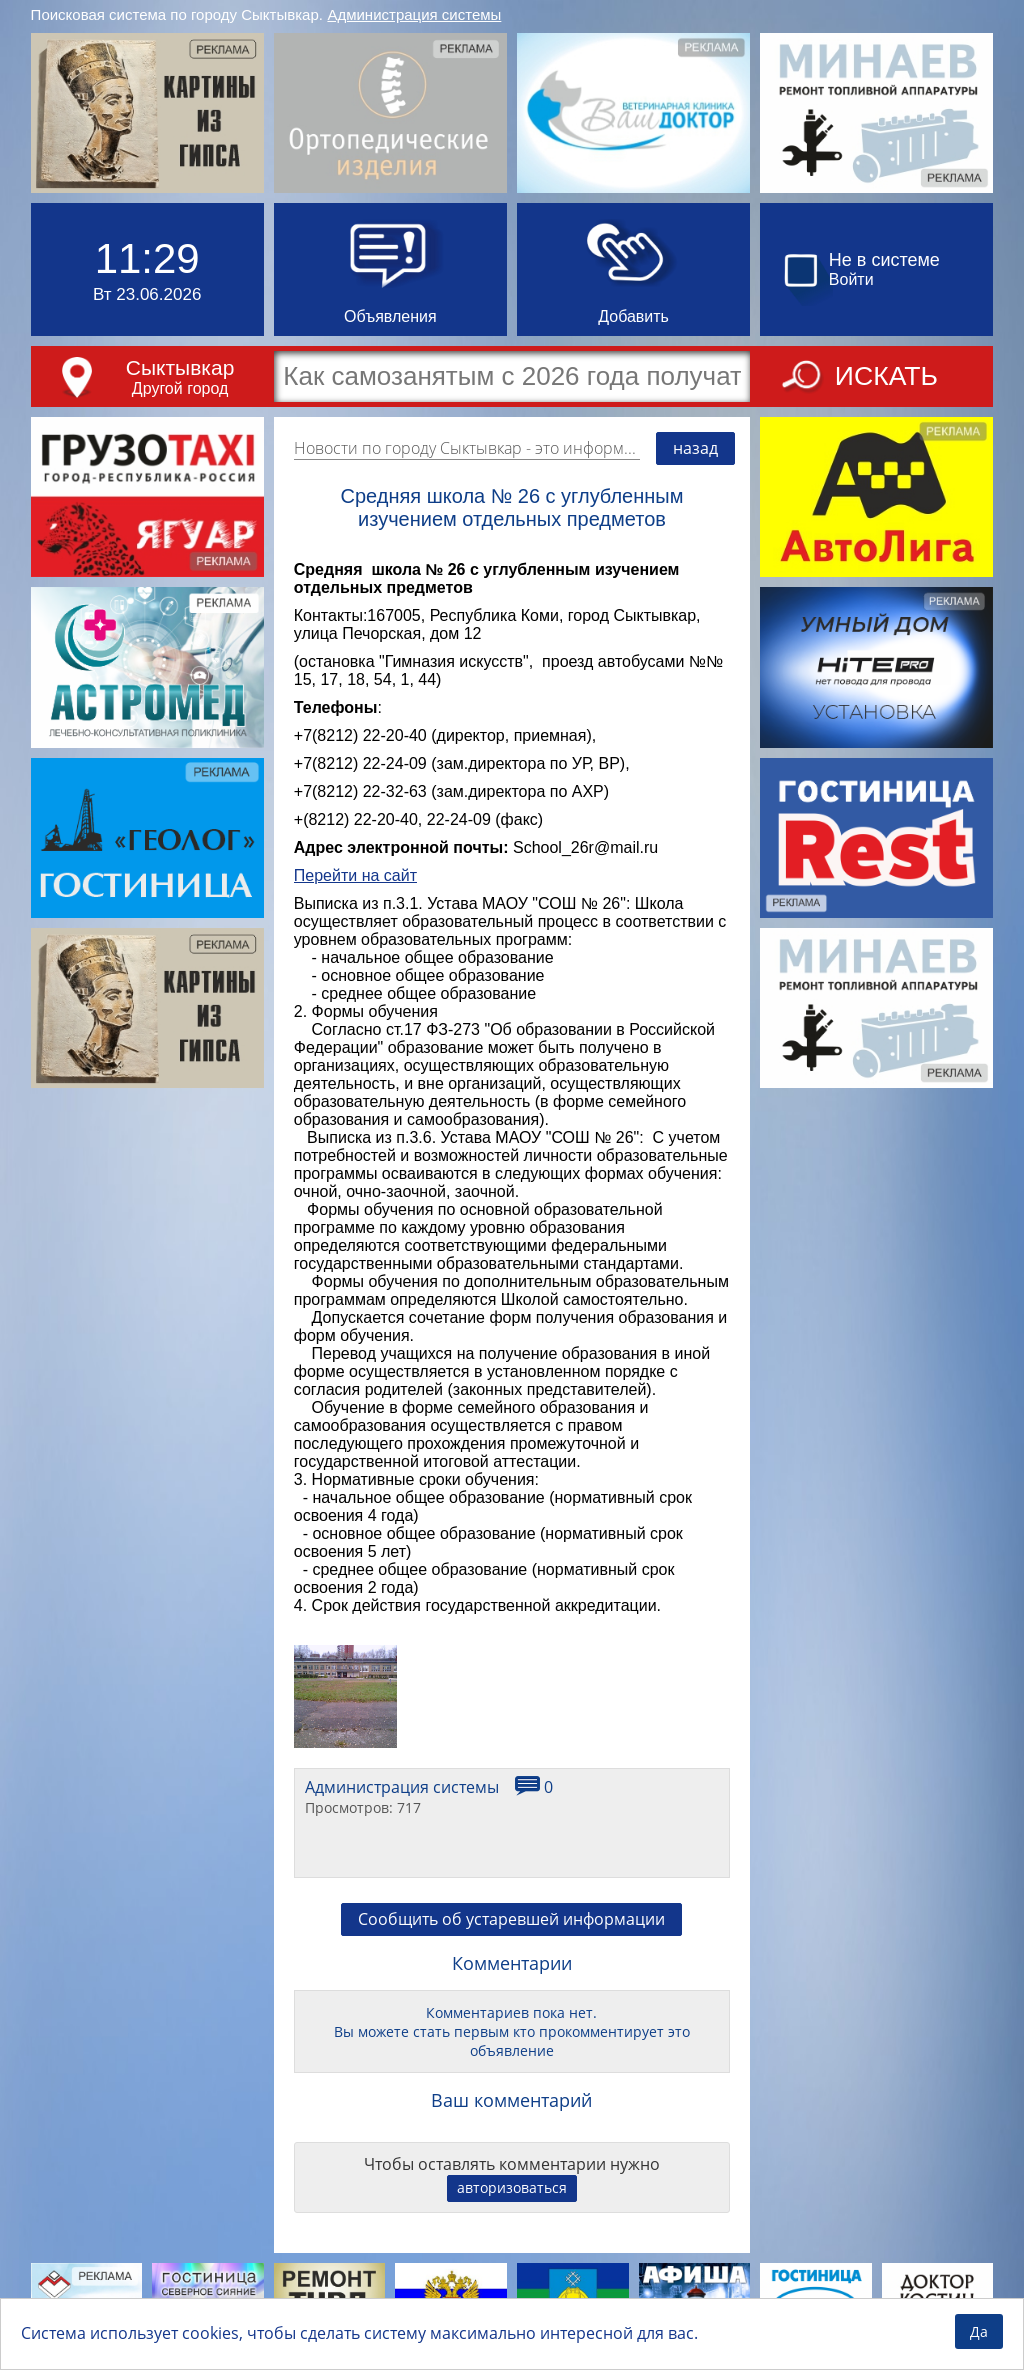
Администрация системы (414, 14)
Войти (851, 279)
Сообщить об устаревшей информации (511, 1919)
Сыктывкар (180, 367)
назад (695, 448)
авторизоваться (512, 2187)
